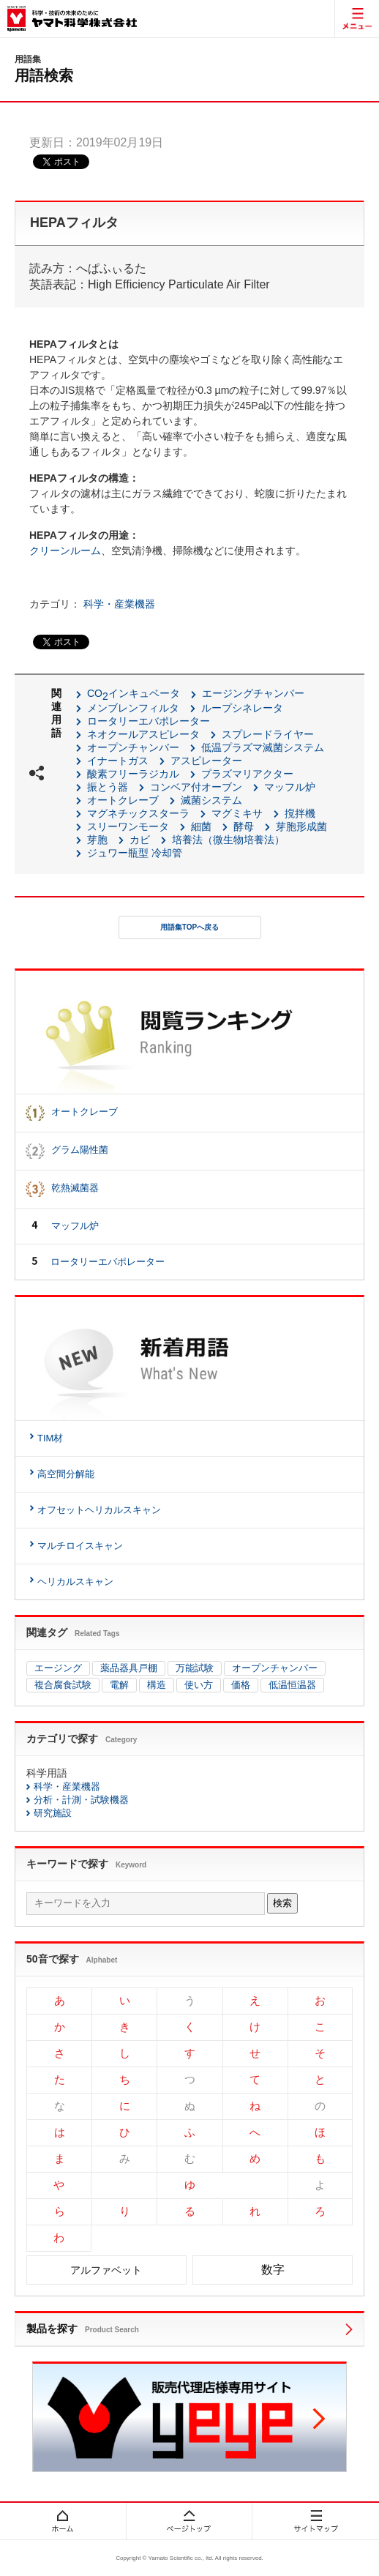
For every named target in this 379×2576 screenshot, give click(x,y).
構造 (156, 1684)
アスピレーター (206, 760)
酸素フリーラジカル (133, 774)
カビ (140, 839)
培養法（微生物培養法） (228, 839)
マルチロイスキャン (80, 1545)
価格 (240, 1684)
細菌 (201, 826)
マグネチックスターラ (138, 813)
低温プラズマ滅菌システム (262, 747)
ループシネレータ (242, 708)
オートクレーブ (123, 800)
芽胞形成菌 (301, 826)
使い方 (198, 1684)
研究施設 (53, 1812)
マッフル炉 (289, 787)
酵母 (243, 826)
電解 (119, 1684)
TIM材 (50, 1438)
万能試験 (195, 1667)
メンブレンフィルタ (133, 708)
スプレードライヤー (268, 734)
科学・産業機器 (119, 604)
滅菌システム (211, 800)
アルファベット (106, 2270)
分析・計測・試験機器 (81, 1799)
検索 (282, 1902)
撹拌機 (300, 813)
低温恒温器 (292, 1684)
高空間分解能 (65, 1473)
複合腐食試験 (62, 1684)
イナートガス (118, 760)
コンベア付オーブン (196, 787)
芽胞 (97, 839)
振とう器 (107, 787)
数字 (273, 2269)
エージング (58, 1667)
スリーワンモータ (128, 826)
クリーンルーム (65, 550)
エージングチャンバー (253, 693)
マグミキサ (237, 813)
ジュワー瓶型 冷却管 (134, 853)
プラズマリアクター (247, 774)
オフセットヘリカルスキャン (99, 1509)
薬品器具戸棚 (128, 1667)
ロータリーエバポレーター (148, 721)
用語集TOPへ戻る (189, 927)
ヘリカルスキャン (75, 1581)
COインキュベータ (133, 693)
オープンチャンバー (133, 747)
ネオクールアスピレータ (143, 734)
